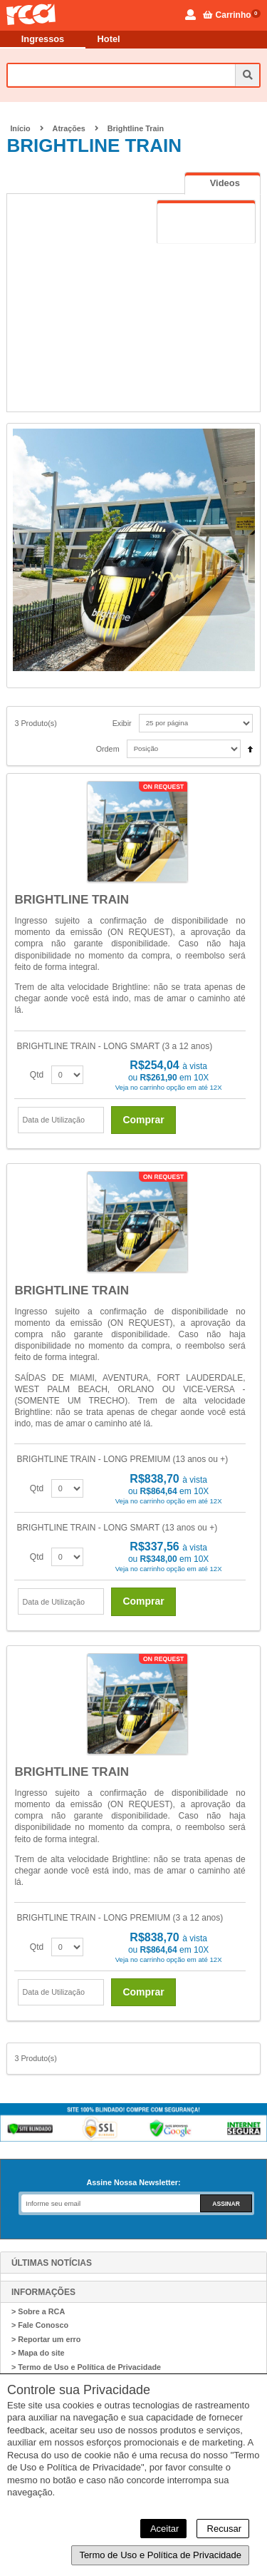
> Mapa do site (38, 2352)
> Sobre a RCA (38, 2311)
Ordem (108, 749)
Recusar (222, 2528)
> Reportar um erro (46, 2339)
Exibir (122, 723)
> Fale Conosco (39, 2325)
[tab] (222, 183)
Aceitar (163, 2528)
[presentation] (222, 183)
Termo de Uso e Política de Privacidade (160, 2555)
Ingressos (42, 39)
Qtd (36, 1075)
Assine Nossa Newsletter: (133, 2182)
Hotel (109, 39)
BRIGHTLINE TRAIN (71, 899)
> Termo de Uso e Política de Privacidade (86, 2367)
